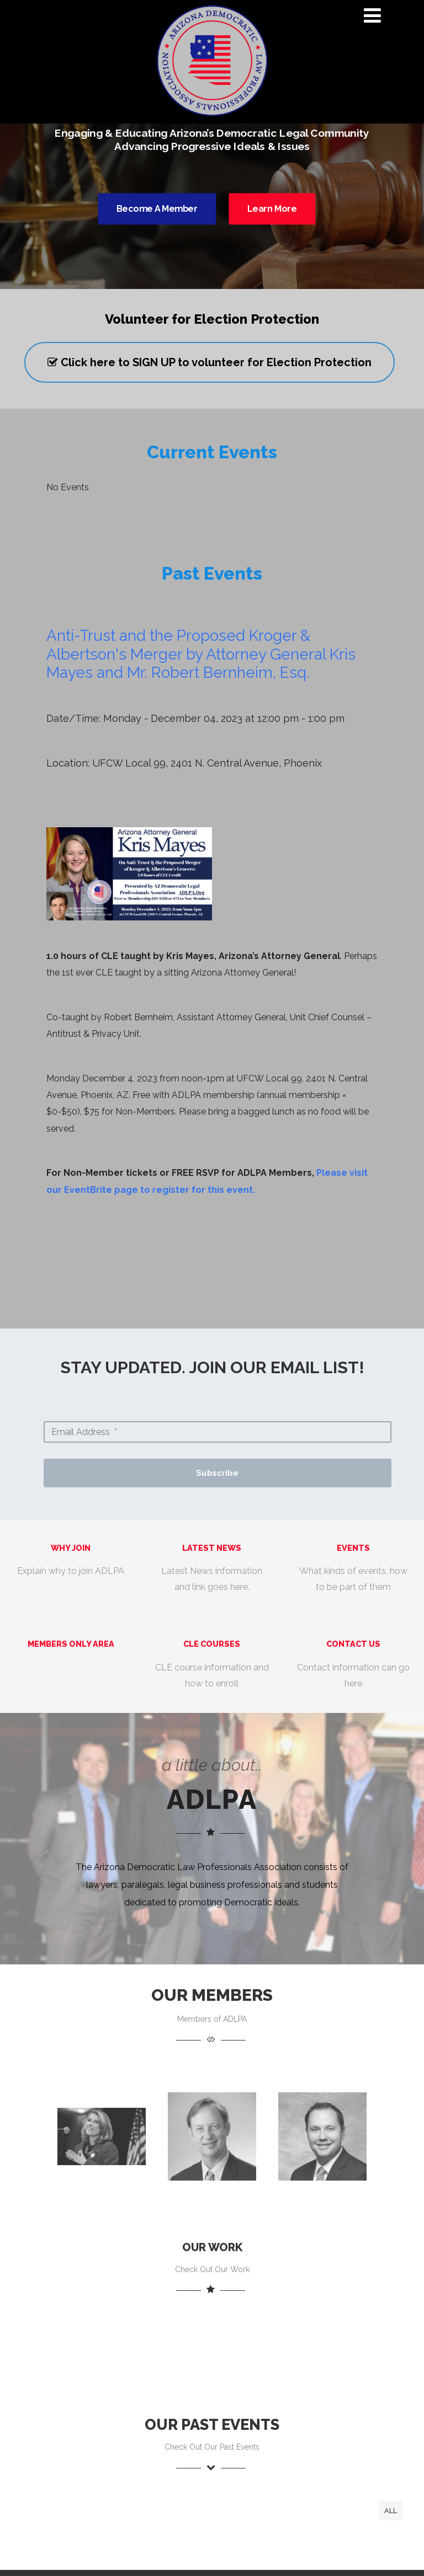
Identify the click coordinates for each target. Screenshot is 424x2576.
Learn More (272, 208)
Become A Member (156, 208)
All (390, 2511)
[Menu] (372, 15)
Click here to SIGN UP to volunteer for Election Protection (209, 362)
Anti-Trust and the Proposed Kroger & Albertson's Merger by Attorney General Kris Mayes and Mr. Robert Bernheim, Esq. (201, 654)
